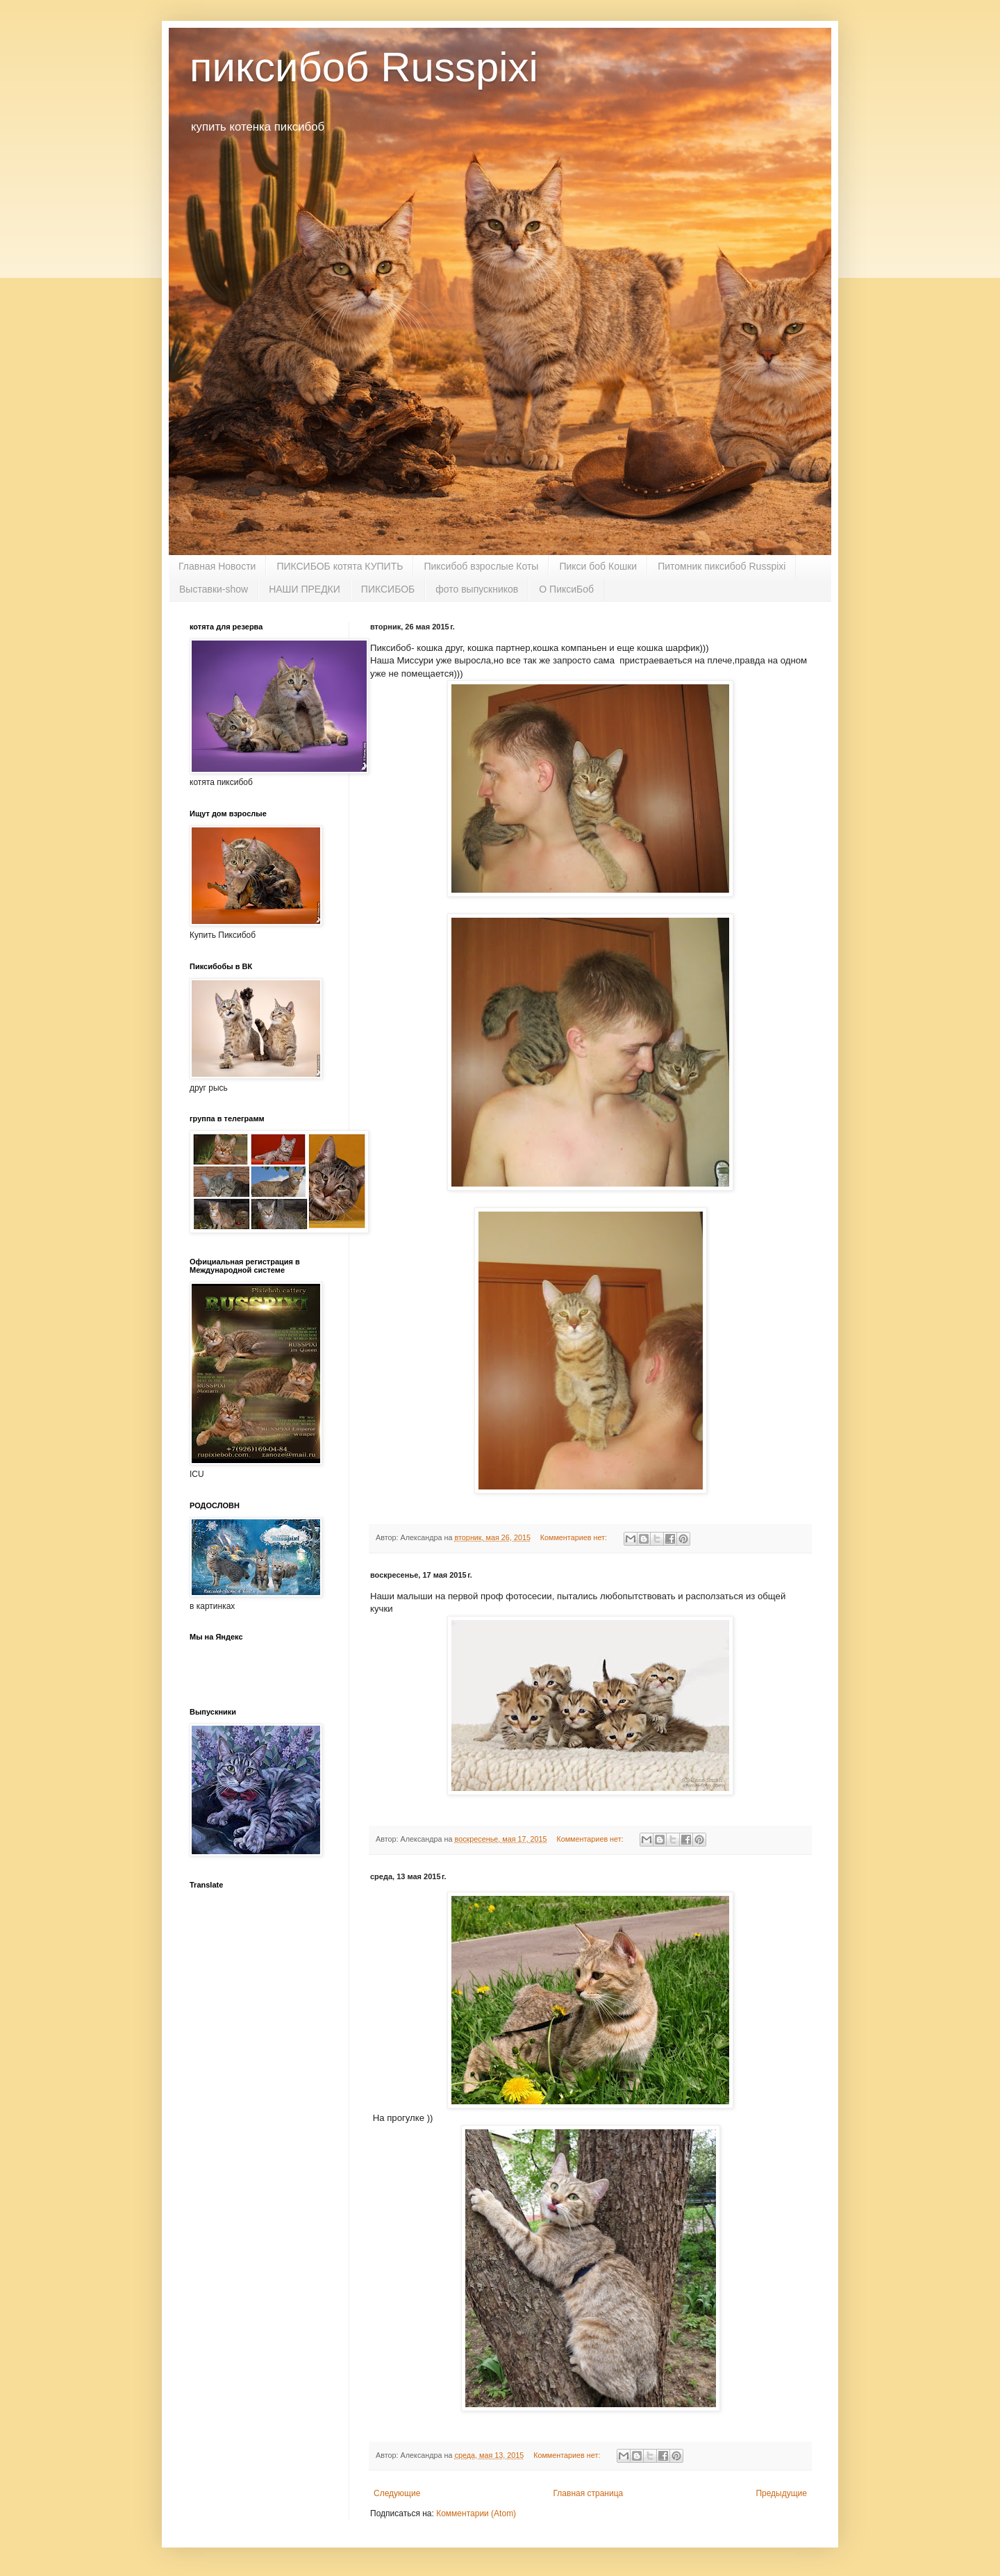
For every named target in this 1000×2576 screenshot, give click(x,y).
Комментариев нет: (574, 1537)
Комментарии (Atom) (476, 2513)
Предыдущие (781, 2493)
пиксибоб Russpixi (364, 67)
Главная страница (588, 2493)
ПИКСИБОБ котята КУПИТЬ (339, 566)
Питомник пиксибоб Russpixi (721, 566)
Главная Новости (217, 566)
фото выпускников (476, 589)
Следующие (397, 2493)
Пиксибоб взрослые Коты (481, 566)
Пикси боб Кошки (598, 566)
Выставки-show (213, 589)
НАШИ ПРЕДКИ (304, 589)
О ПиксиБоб (566, 589)
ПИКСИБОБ (388, 589)
